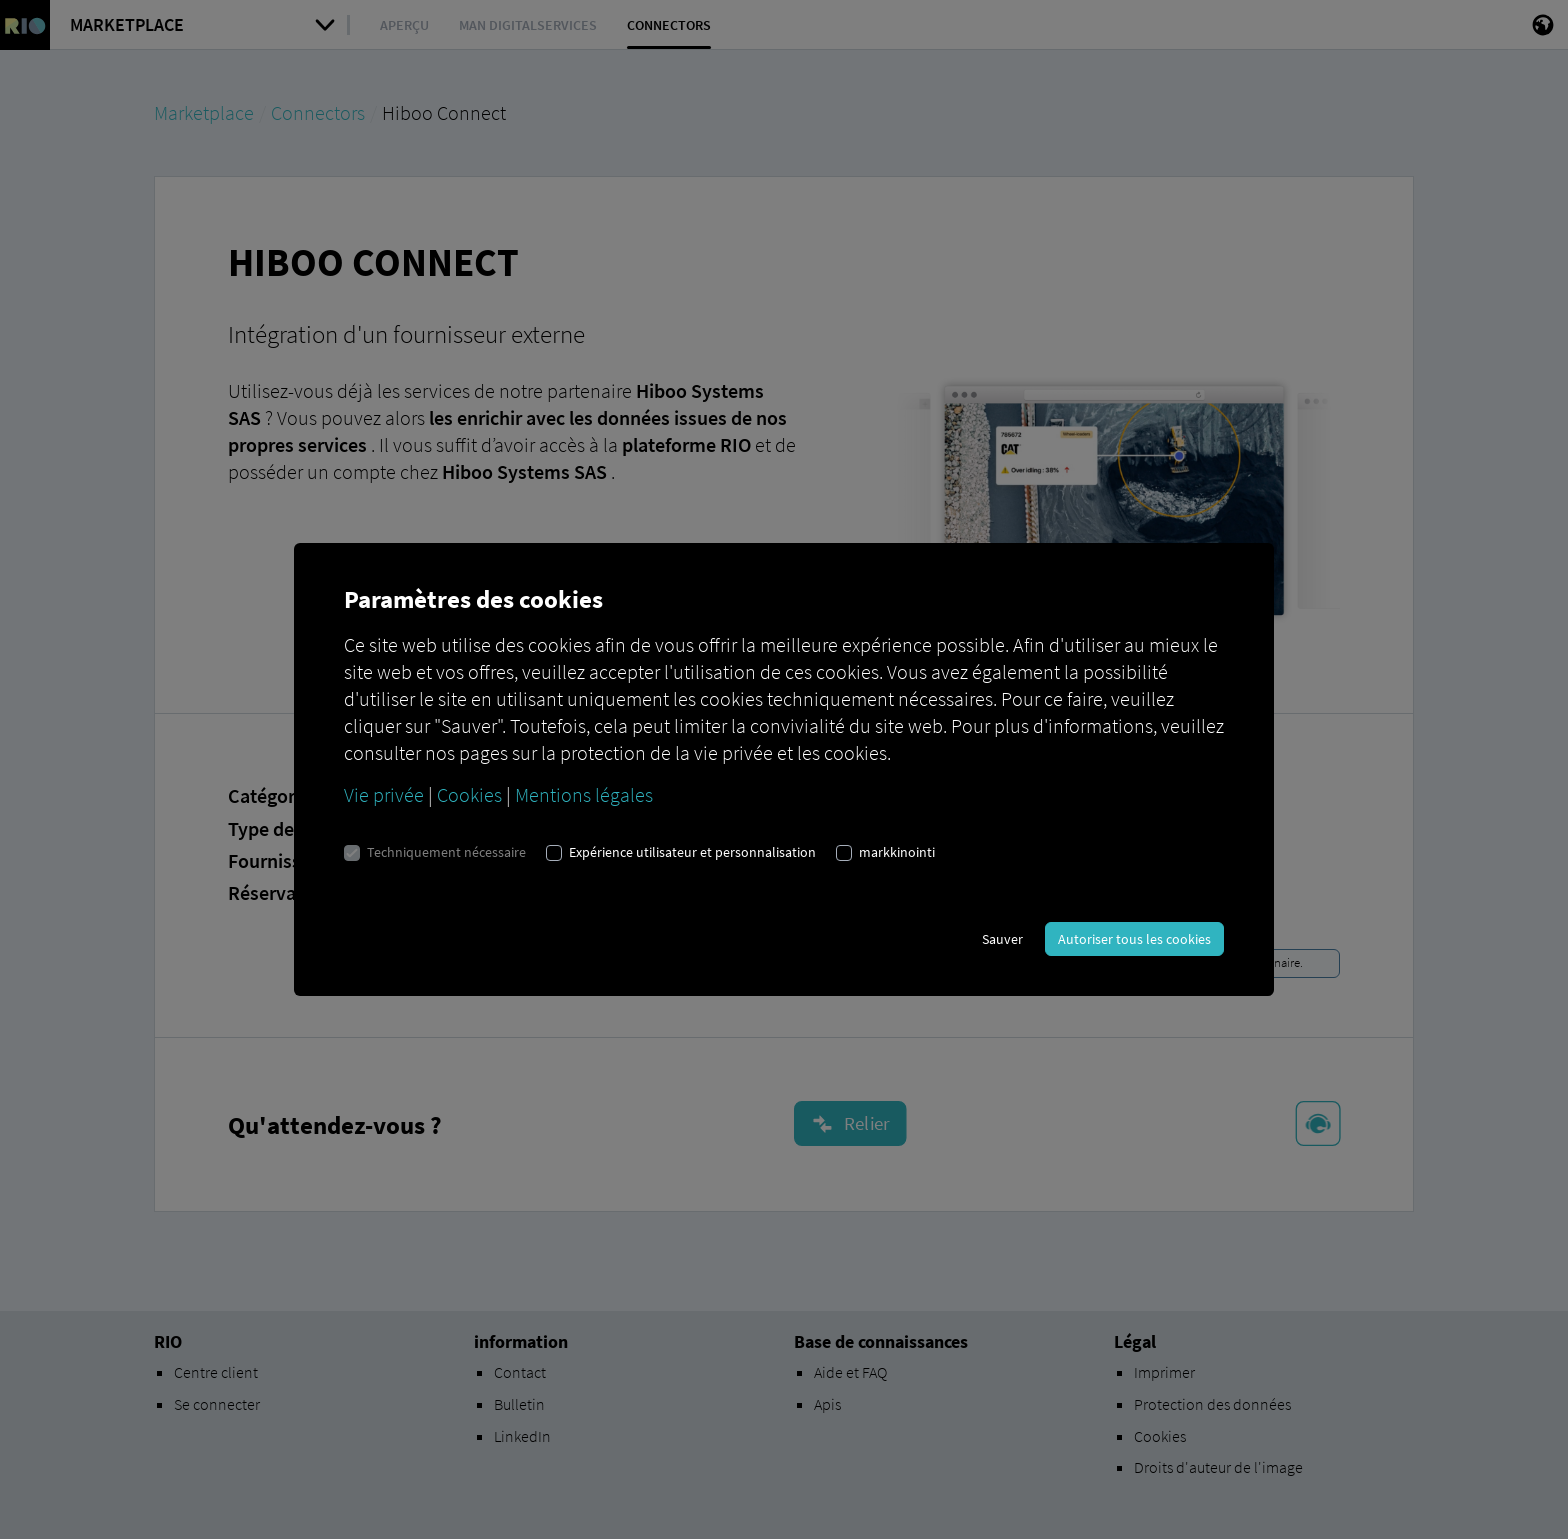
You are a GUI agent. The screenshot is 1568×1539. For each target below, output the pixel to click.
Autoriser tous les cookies (1134, 939)
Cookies (469, 794)
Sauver (1002, 939)
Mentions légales (584, 794)
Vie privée (384, 794)
